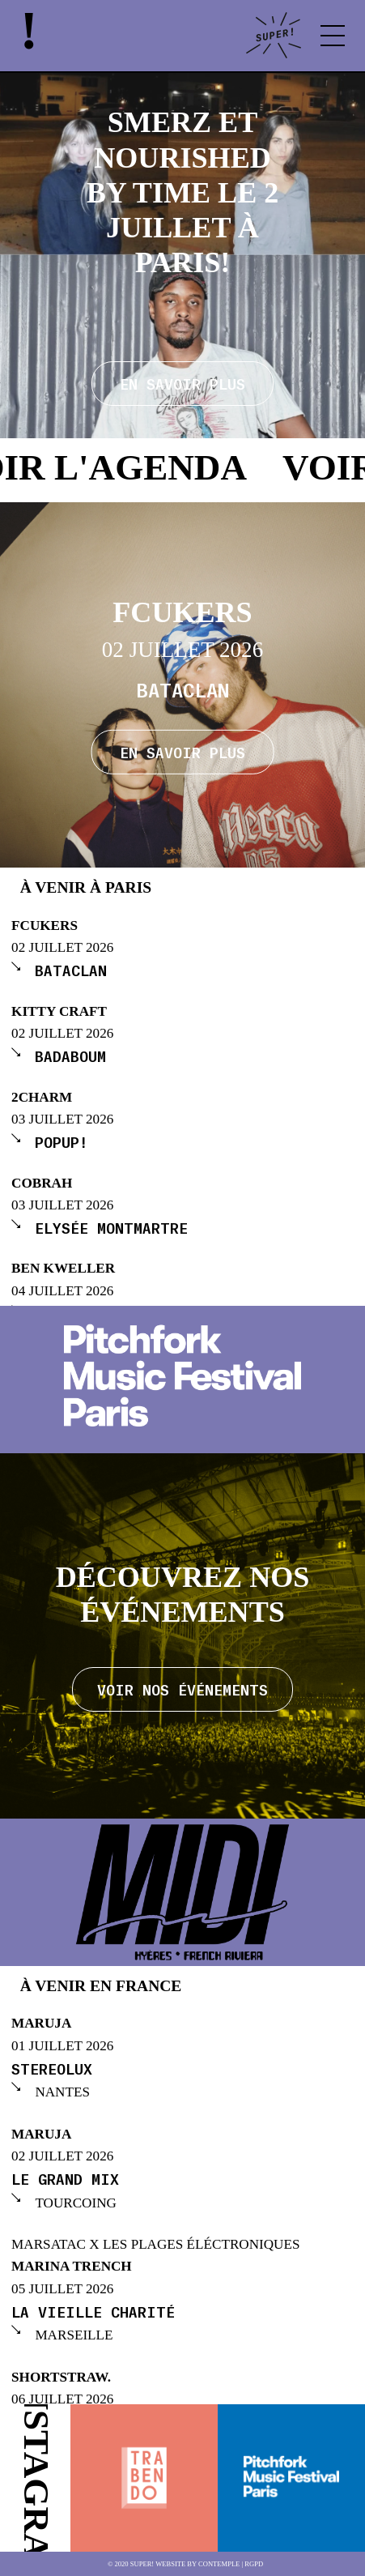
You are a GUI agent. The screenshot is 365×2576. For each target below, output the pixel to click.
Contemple (219, 2564)
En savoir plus (182, 751)
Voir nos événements (182, 1689)
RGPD (253, 2564)
